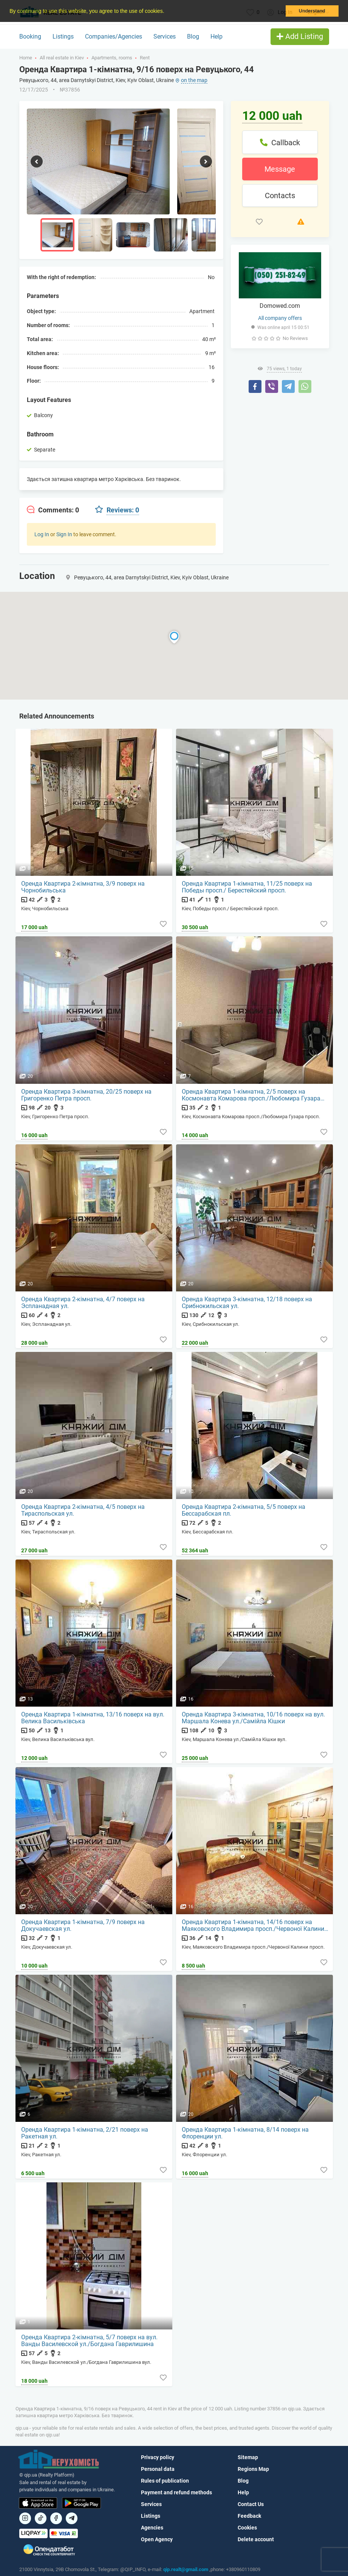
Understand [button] (312, 11)
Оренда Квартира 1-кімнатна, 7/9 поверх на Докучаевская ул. (83, 1925)
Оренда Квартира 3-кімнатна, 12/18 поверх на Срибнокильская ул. (247, 1302)
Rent (145, 58)
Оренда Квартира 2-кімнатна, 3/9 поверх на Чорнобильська (83, 887)
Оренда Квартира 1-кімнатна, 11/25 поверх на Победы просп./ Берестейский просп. (247, 887)
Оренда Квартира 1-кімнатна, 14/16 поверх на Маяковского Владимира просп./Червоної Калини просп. (253, 1925)
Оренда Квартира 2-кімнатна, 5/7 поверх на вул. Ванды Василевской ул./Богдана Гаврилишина (90, 2341)
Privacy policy (157, 2457)
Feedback (249, 2516)
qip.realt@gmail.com (185, 2569)
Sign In (64, 534)
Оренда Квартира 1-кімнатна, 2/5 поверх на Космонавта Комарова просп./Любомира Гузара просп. (251, 1095)
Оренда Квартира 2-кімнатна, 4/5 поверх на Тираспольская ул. (83, 1510)
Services (164, 36)
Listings (63, 36)
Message (279, 169)
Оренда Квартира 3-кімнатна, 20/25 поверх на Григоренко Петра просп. (87, 1095)
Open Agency (157, 2539)
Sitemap (248, 2457)
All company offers (280, 318)
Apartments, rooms (111, 58)
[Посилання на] (25, 2518)
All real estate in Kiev (62, 58)
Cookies (247, 2528)
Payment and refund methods (176, 2492)
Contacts (280, 195)
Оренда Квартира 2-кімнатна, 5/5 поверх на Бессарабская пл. (244, 1510)
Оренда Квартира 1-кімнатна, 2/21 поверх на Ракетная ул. (85, 2133)
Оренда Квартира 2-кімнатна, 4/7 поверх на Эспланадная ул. (83, 1302)
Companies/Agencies (113, 36)
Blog (193, 36)
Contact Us (251, 2504)
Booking (30, 36)
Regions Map (253, 2469)
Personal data (158, 2469)
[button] (166, 12)
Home (25, 58)
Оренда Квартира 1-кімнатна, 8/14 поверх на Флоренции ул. (245, 2133)
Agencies (152, 2528)
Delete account (256, 2539)
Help (216, 36)
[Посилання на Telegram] (71, 2518)
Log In (41, 534)
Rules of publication (165, 2481)
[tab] (53, 510)
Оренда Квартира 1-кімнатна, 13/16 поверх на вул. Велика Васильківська (93, 1717)
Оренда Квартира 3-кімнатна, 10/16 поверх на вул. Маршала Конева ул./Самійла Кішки (253, 1717)
